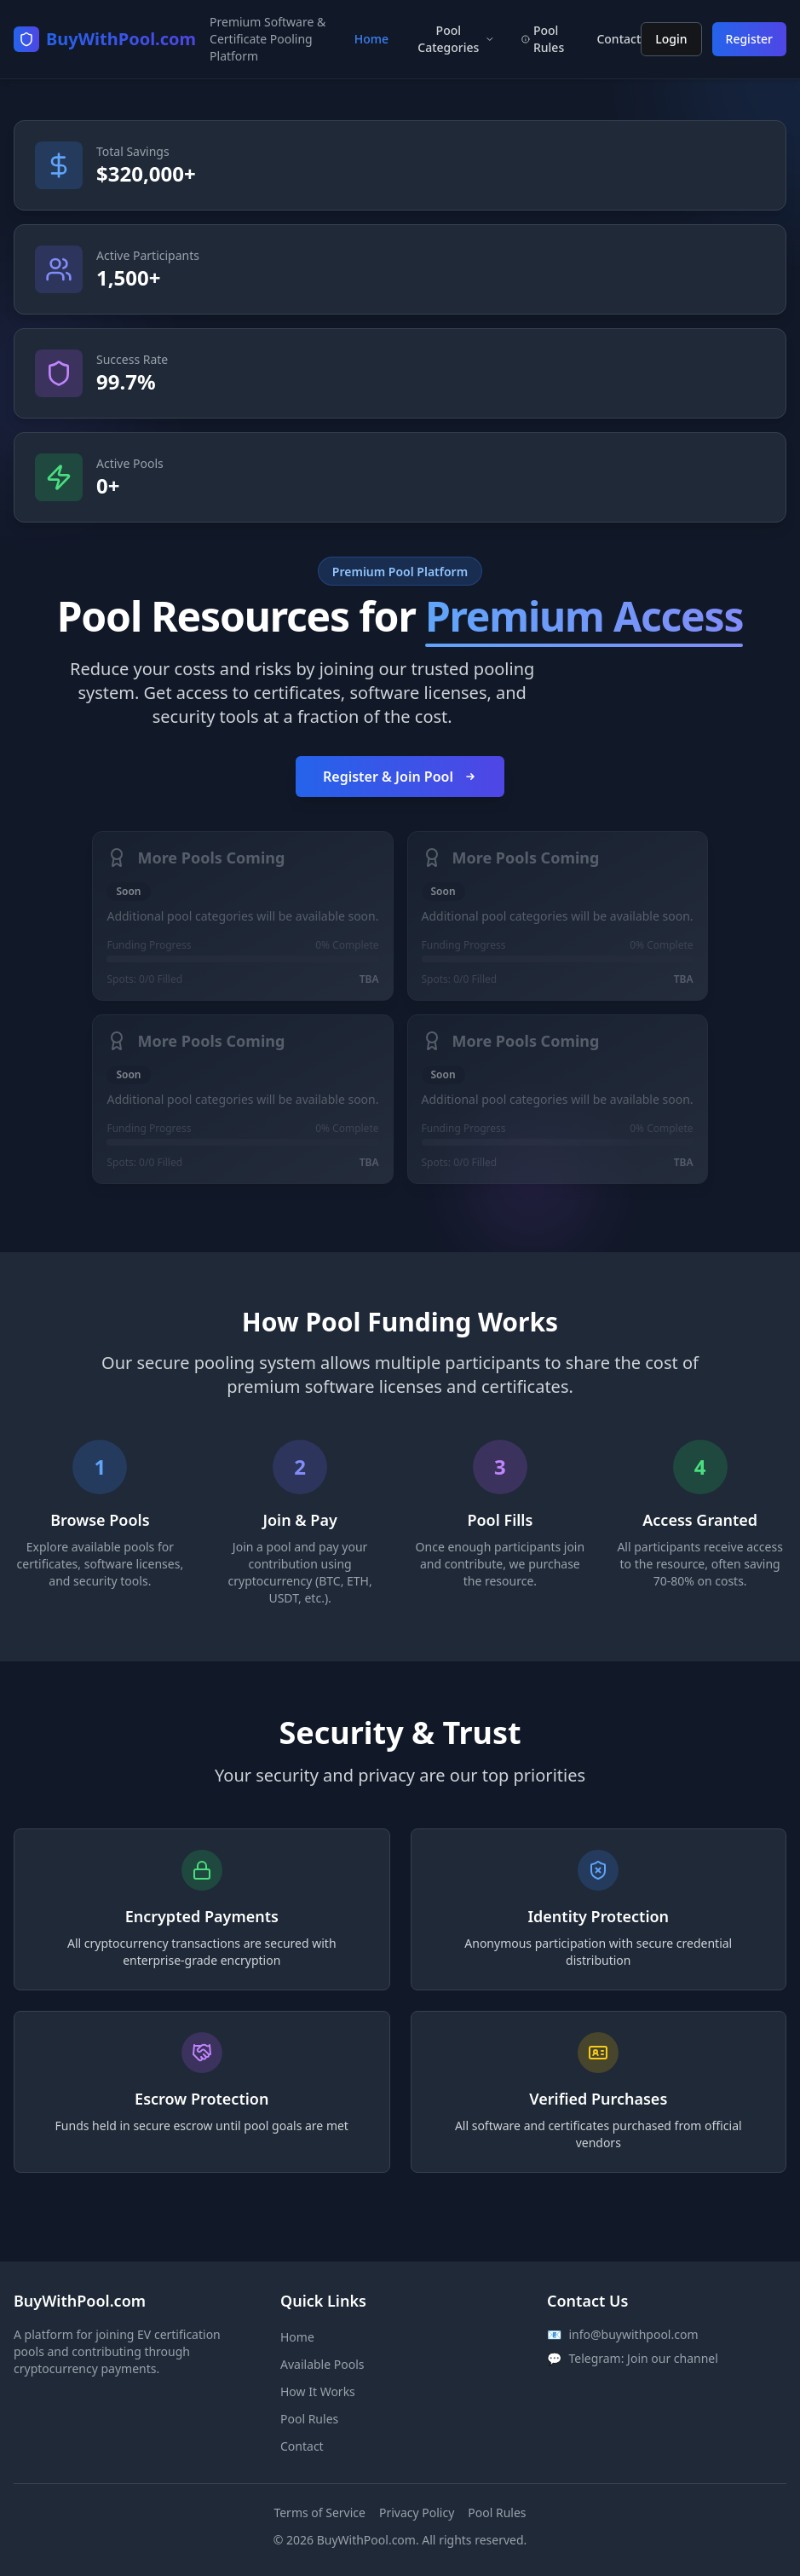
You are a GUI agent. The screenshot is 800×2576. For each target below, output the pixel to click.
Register (749, 39)
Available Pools (322, 2364)
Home (371, 39)
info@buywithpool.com (633, 2334)
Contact (302, 2446)
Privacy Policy (416, 2512)
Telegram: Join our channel (642, 2358)
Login (671, 39)
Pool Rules (309, 2419)
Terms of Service (319, 2512)
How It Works (317, 2391)
